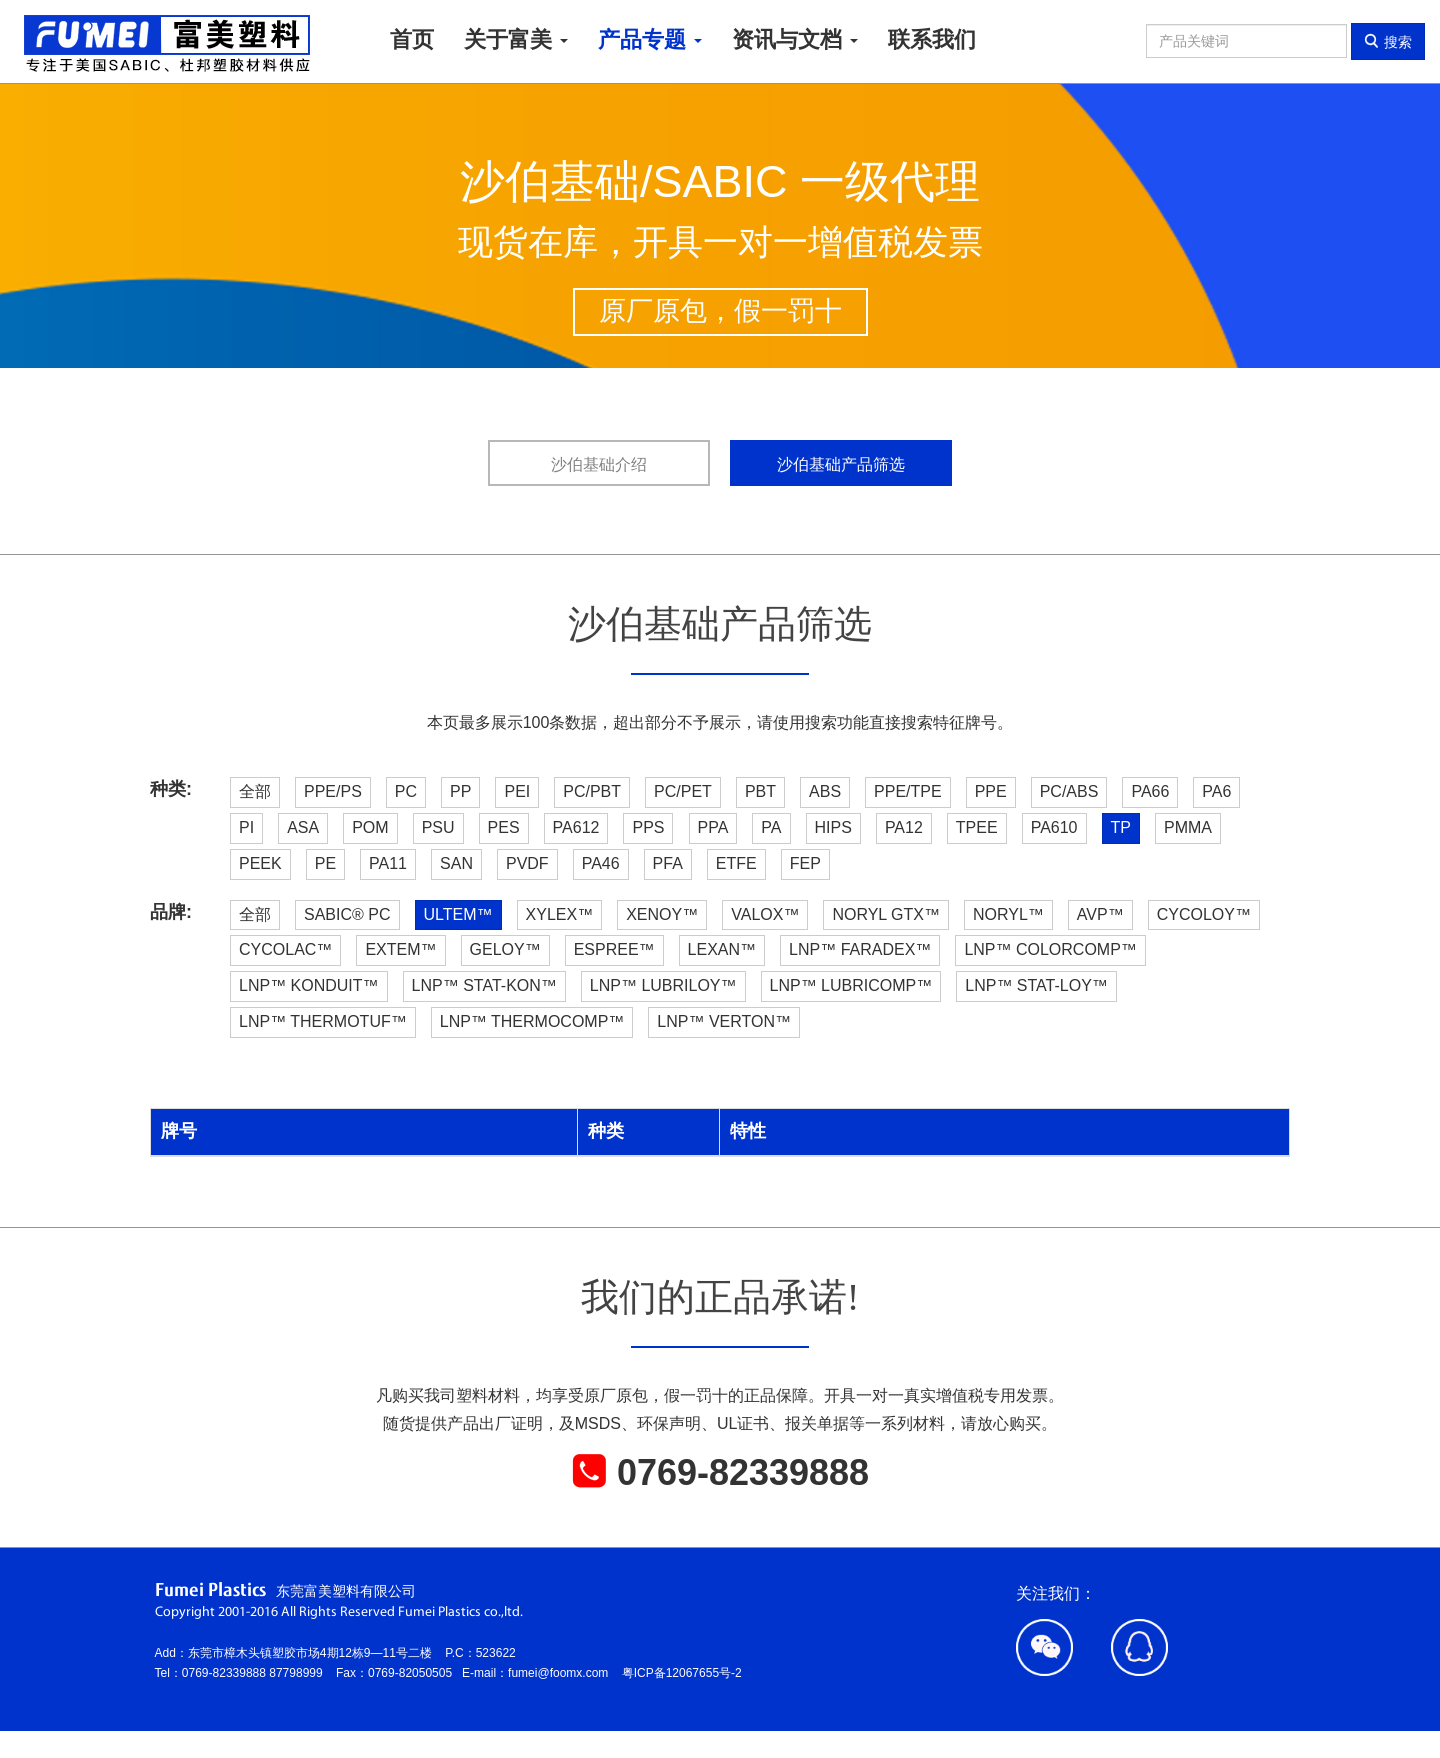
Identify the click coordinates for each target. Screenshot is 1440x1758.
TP (1121, 827)
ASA (303, 827)
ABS (825, 791)
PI (246, 827)
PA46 (601, 863)
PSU (438, 827)
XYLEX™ (560, 914)
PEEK (260, 863)
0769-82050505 (415, 1673)
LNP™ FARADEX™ (860, 949)
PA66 (1150, 791)
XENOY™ (662, 914)
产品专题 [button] (650, 39)
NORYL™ (1008, 914)
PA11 (388, 863)
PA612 (576, 827)
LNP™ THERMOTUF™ (323, 1021)
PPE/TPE (908, 791)
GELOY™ (505, 949)
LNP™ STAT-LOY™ (1036, 985)
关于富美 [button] (516, 39)
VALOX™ (765, 914)
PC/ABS (1069, 791)
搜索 (1388, 41)
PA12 (904, 827)
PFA (668, 863)
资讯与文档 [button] (795, 39)
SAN (456, 863)
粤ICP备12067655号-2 (682, 1673)
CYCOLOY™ (1204, 914)
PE (325, 863)
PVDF (527, 863)
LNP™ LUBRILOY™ (663, 985)
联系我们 (932, 39)
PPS (648, 827)
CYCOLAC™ (285, 949)
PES (504, 827)
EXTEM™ (400, 949)
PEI (517, 791)
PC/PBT (592, 791)
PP (460, 791)
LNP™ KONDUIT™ (309, 985)
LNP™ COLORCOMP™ (1050, 949)
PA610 (1054, 827)
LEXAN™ (722, 949)
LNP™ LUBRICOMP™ (851, 985)
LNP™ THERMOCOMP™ (532, 1021)
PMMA (1188, 827)
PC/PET (683, 791)
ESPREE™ (614, 949)
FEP (805, 863)
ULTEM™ (458, 914)
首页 (412, 39)
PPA (713, 827)
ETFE (736, 863)
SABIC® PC (347, 914)
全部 (255, 791)
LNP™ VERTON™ (724, 1021)
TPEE (977, 827)
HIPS (833, 827)
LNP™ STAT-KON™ (484, 985)
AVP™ (1100, 914)
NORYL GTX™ (886, 914)
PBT (760, 791)
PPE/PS (333, 791)
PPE (991, 791)
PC (406, 791)
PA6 (1216, 791)
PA (771, 827)
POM (370, 827)
